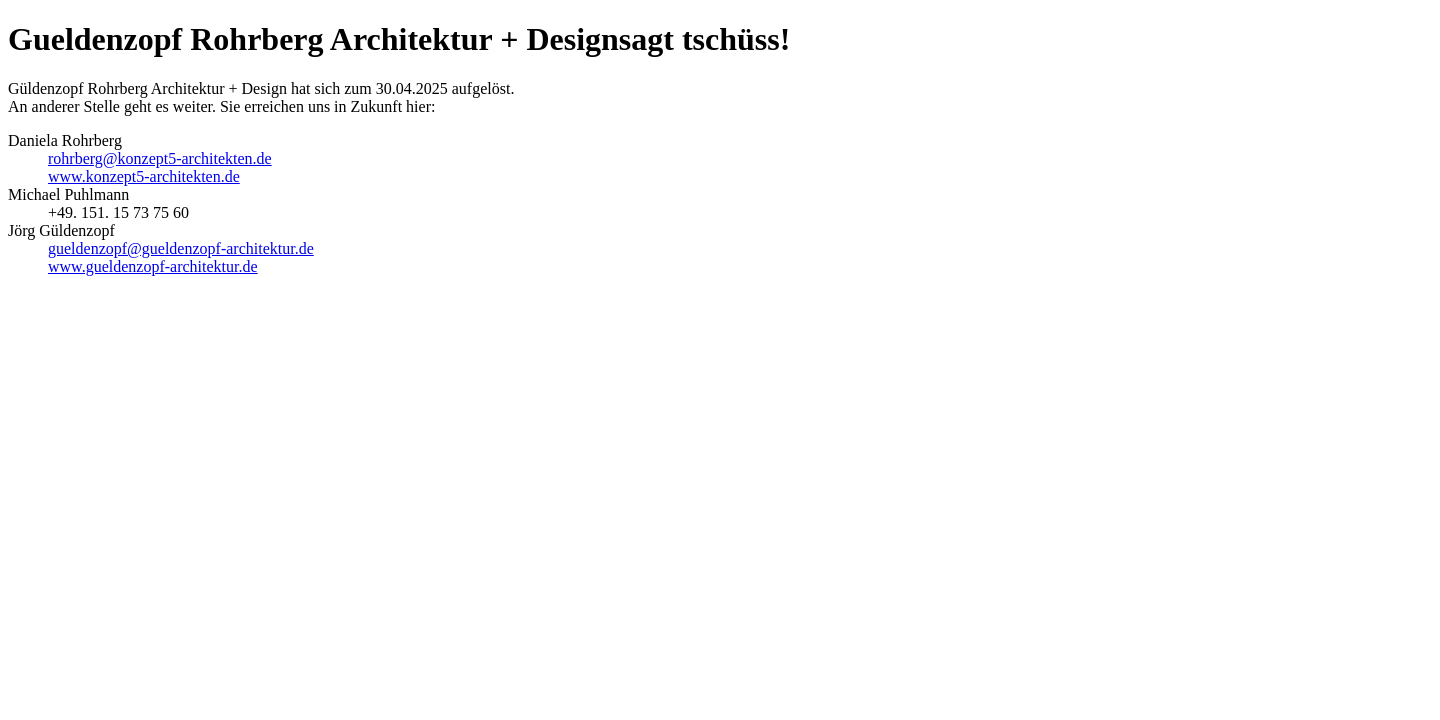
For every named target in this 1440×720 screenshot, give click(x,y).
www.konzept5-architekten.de (144, 176)
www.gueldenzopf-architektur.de (153, 266)
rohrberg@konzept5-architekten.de (160, 158)
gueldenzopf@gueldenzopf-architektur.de (181, 248)
